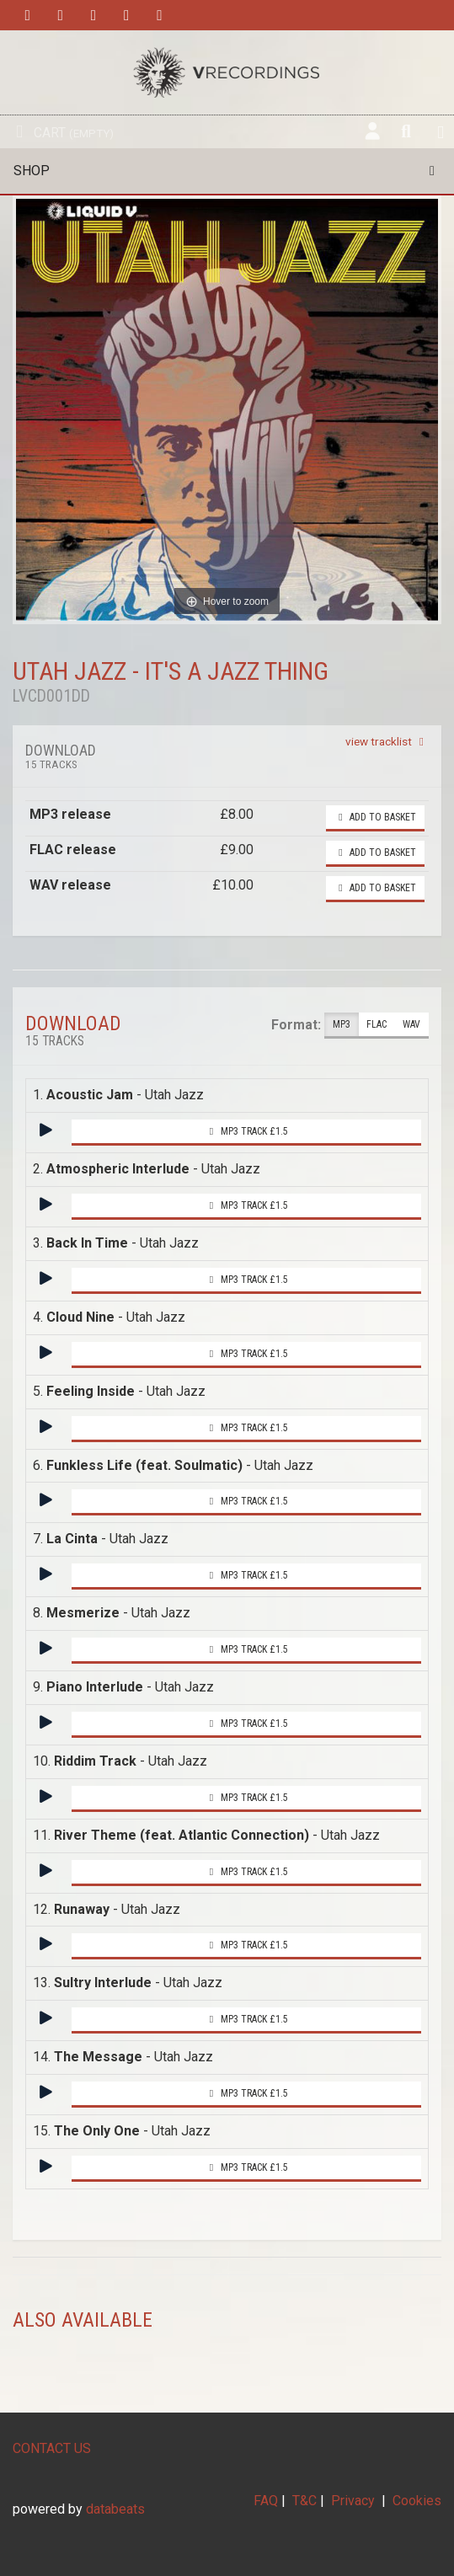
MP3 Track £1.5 (247, 1131)
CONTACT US (52, 2448)
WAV (411, 1024)
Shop (227, 171)
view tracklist (387, 741)
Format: (296, 1025)
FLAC (376, 1024)
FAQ (266, 2501)
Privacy (353, 2501)
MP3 (341, 1024)
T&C (304, 2501)
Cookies (417, 2501)
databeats (115, 2509)
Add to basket (375, 817)
